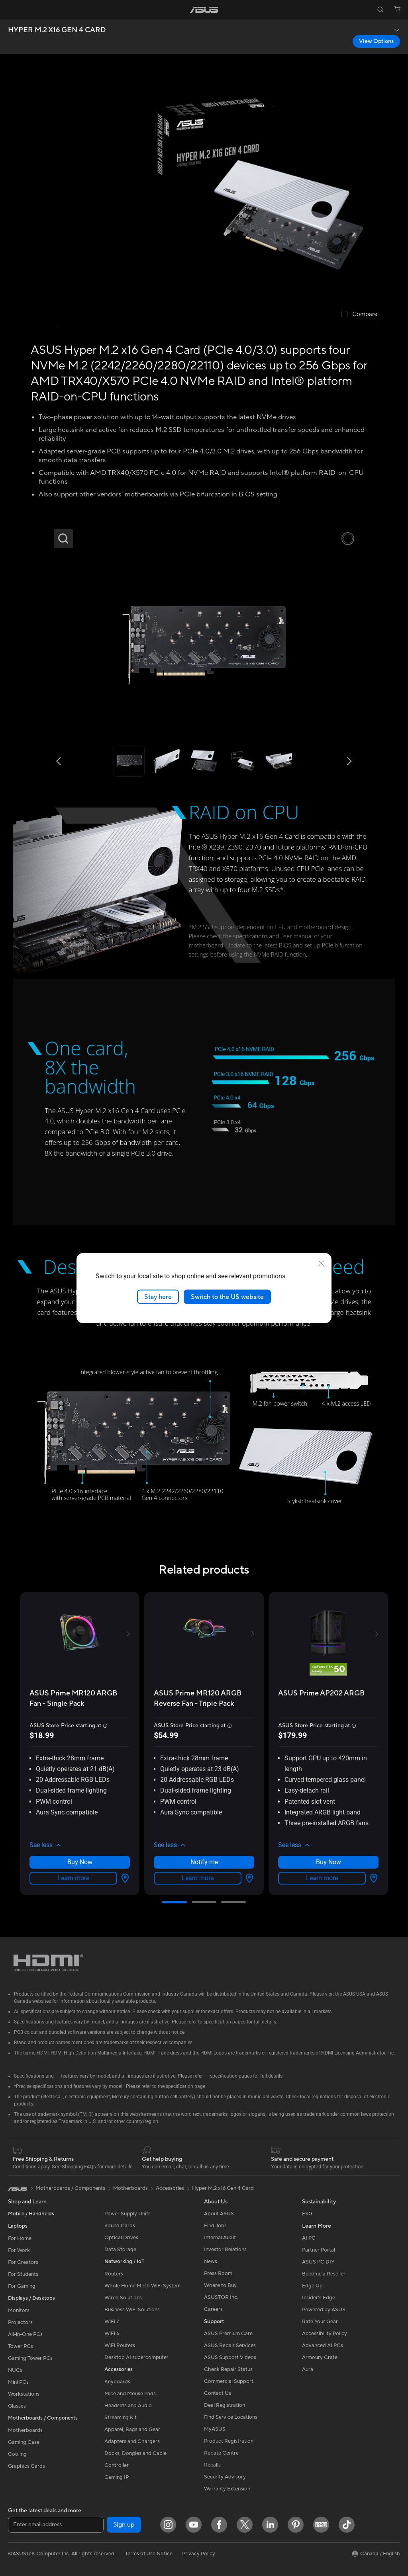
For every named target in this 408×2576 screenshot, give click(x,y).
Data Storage (120, 2249)
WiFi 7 (111, 2321)
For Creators (23, 2262)
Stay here (158, 1297)
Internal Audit (220, 2237)
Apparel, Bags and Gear (132, 2429)
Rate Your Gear (320, 2321)
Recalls (212, 2465)
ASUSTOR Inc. (221, 2297)
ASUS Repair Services (230, 2345)
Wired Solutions (123, 2298)
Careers (213, 2309)
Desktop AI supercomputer (136, 2357)
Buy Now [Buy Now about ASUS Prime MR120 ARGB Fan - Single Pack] (79, 1862)
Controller (116, 2465)
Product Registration (228, 2441)
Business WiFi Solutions (132, 2309)
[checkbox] (359, 314)
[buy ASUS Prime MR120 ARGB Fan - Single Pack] (79, 1698)
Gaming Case (23, 2442)
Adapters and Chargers (132, 2441)
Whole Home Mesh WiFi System (142, 2286)
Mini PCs (18, 2382)
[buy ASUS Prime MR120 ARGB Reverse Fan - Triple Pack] (204, 1698)
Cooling (17, 2454)
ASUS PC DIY (318, 2262)
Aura (307, 2369)
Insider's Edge (318, 2298)
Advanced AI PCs (322, 2345)
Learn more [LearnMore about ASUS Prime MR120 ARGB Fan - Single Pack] (73, 1878)
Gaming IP (116, 2477)
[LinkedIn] (270, 2525)
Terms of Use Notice (149, 2554)
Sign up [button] (124, 2525)
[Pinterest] (296, 2525)
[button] (10, 9)
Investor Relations (225, 2249)
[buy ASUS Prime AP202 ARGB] (321, 1693)
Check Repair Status (228, 2369)
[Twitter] (245, 2525)
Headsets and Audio (128, 2405)
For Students (23, 2274)
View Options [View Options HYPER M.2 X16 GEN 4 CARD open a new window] (376, 41)
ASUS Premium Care (228, 2333)
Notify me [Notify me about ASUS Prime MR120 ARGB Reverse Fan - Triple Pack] (204, 1862)
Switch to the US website (227, 1297)
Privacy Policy (198, 2554)
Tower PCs (20, 2346)
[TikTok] (347, 2525)
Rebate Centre (221, 2453)
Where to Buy (220, 2285)
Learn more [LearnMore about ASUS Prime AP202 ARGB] (322, 1878)
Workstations (23, 2394)
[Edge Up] (321, 2525)
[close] (321, 1263)
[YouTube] (194, 2525)
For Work (19, 2250)
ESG (307, 2214)
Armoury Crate (319, 2357)
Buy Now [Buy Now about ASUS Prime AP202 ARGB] (328, 1862)
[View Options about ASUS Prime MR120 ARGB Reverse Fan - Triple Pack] (247, 1878)
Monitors (18, 2310)
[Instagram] (168, 2525)
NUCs (15, 2370)
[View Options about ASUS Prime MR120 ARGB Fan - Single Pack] (123, 1878)
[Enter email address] (56, 2525)
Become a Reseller (323, 2274)
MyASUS (215, 2429)
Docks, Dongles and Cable (135, 2453)
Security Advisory (225, 2477)
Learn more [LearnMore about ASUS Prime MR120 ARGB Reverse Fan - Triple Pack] (198, 1878)
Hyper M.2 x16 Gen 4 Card (223, 2188)
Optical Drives (121, 2237)
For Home (19, 2238)
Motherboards (25, 2430)
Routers (113, 2274)
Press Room (218, 2273)
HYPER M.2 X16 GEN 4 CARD (57, 30)
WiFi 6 (111, 2333)
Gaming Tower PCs (30, 2358)
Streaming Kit (120, 2417)
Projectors (20, 2322)
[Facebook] (219, 2525)
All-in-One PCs (25, 2334)
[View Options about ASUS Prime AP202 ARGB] (372, 1878)
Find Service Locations (230, 2417)
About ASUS (219, 2214)
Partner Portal (318, 2250)
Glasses (17, 2406)
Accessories (170, 2188)
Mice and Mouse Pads (130, 2393)
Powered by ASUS (323, 2309)
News (210, 2261)
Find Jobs (215, 2226)
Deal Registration (224, 2405)
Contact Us (217, 2393)
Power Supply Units (127, 2214)
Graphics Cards (26, 2466)
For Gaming (21, 2286)
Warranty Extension (227, 2489)
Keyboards (117, 2382)
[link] (204, 10)
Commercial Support (228, 2381)
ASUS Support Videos (230, 2357)
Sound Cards (119, 2226)
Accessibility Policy (324, 2333)
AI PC (309, 2238)
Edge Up (312, 2286)
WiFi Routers (119, 2345)
